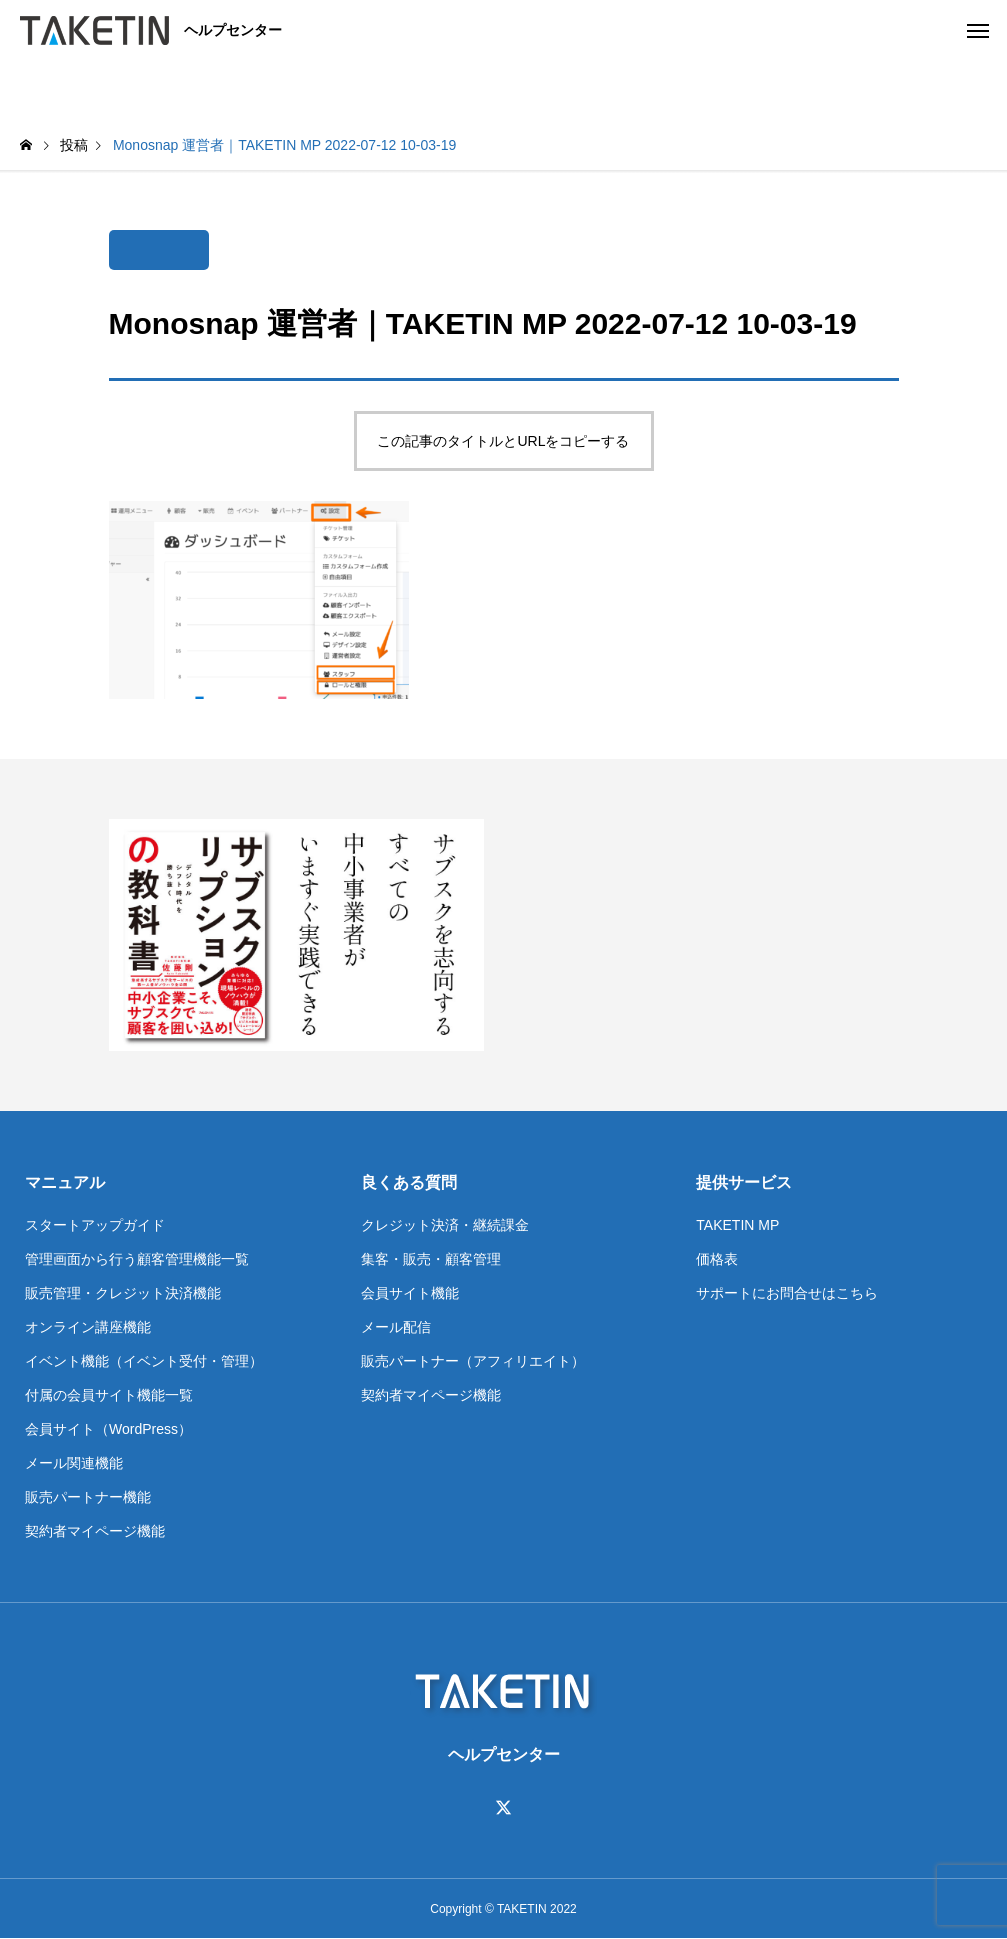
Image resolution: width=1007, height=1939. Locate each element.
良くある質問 (409, 1182)
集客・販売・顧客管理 (431, 1259)
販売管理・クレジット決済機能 (123, 1293)
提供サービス (744, 1182)
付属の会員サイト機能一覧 (109, 1395)
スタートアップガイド (95, 1225)
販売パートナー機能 (88, 1497)
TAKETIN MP (737, 1225)
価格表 (717, 1259)
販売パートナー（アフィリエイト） (473, 1361)
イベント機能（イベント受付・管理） (144, 1361)
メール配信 (396, 1327)
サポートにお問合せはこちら (787, 1293)
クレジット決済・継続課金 (445, 1225)
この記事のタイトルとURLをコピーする (503, 441)
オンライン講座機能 (88, 1327)
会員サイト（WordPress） (108, 1429)
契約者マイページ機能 (95, 1531)
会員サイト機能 (410, 1293)
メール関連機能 (74, 1463)
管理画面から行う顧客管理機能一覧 (137, 1259)
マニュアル (65, 1182)
